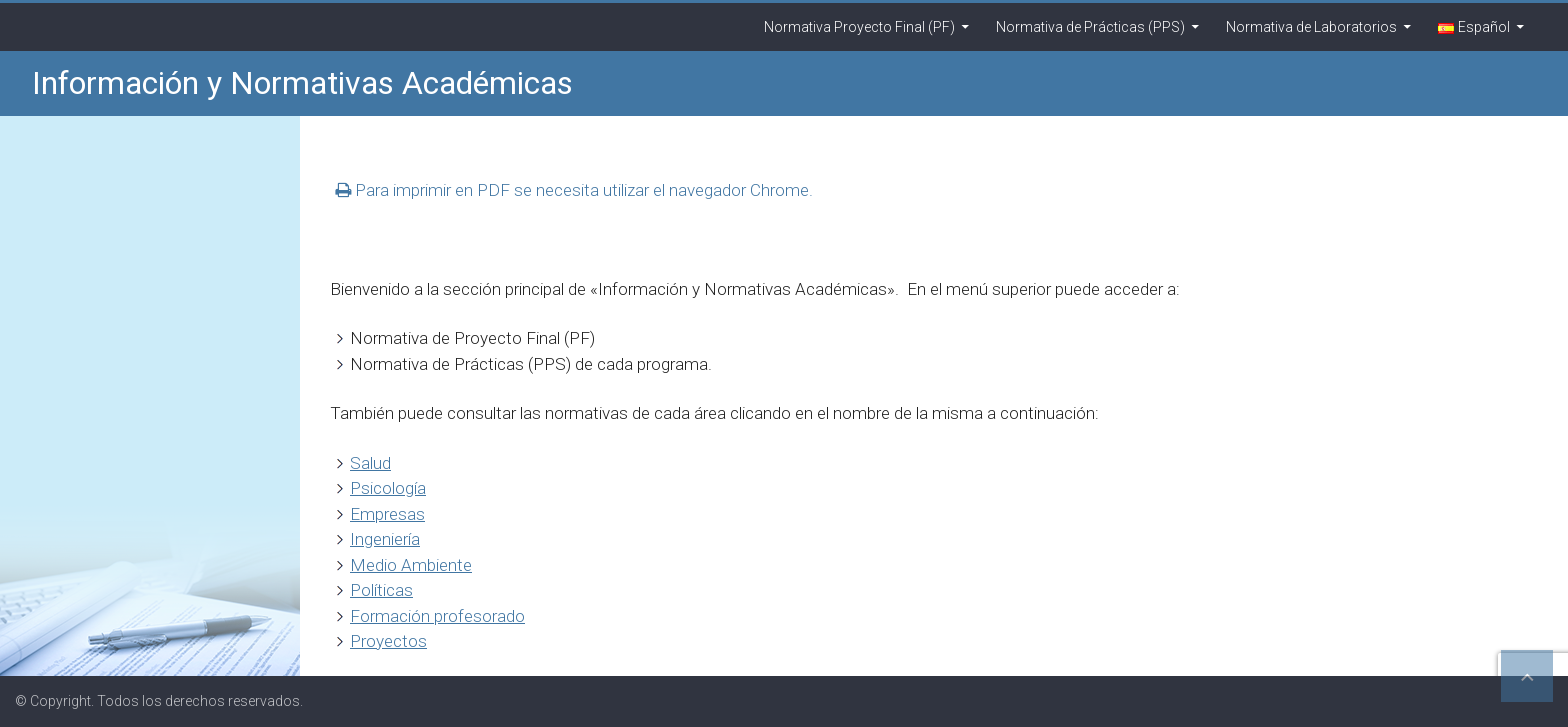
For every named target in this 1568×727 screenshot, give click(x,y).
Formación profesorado (437, 616)
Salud (370, 463)
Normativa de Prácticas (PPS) (1090, 27)
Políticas (381, 590)
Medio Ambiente (411, 565)
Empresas (387, 514)
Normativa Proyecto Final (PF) (859, 27)
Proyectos (388, 641)
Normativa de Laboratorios (1311, 27)
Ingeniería (385, 539)
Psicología (388, 488)
